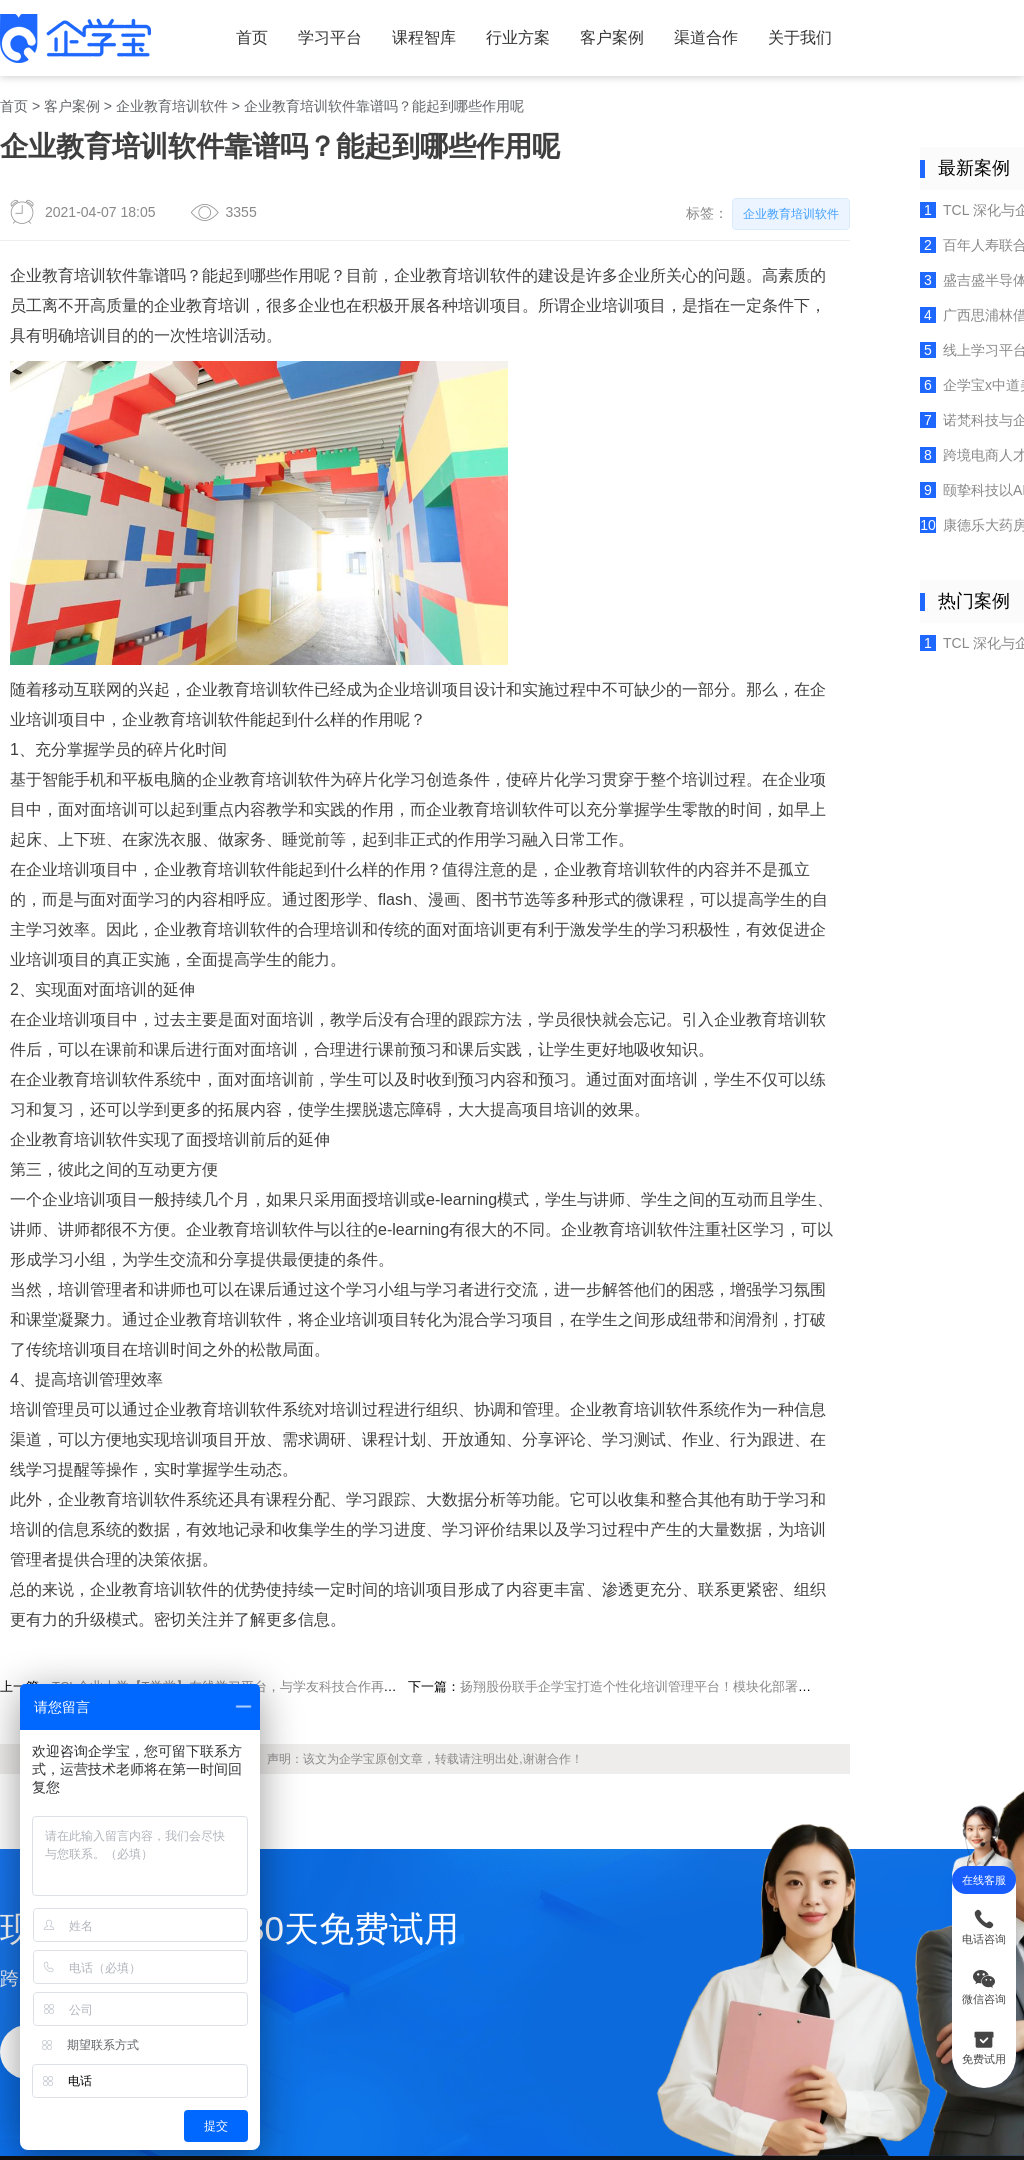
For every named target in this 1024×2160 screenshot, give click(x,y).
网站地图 (579, 1914)
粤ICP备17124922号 (717, 2122)
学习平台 (284, 31)
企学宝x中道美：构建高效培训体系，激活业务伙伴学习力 (899, 327)
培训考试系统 (511, 2075)
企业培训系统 (586, 2075)
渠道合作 (610, 31)
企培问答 (453, 1914)
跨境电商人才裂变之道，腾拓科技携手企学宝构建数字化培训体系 (899, 386)
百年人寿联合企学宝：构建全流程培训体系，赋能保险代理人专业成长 (899, 208)
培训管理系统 (360, 2075)
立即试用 (68, 1744)
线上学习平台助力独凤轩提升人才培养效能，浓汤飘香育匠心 (899, 297)
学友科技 (579, 1972)
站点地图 (579, 1943)
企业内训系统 (291, 1914)
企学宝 (307, 1494)
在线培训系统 (285, 2075)
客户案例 (529, 31)
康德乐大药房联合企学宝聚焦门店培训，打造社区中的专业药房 (899, 446)
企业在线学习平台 (674, 2075)
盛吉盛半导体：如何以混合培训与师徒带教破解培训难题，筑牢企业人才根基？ (899, 237)
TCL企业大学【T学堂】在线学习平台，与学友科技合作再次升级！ (208, 1434)
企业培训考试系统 (303, 1972)
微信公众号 (725, 1914)
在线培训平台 (436, 2075)
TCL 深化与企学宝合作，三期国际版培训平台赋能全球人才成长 (899, 178)
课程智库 (366, 31)
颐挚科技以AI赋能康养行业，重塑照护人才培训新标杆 (899, 416)
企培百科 (453, 1943)
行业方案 (447, 31)
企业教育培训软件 (149, 90)
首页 (217, 31)
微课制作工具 (291, 1943)
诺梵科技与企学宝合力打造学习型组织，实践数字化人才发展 (899, 356)
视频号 (725, 1943)
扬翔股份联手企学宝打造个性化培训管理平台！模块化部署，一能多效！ (569, 1434)
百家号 (725, 1972)
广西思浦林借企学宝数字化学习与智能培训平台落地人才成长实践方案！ (899, 267)
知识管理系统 (291, 2001)
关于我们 (692, 31)
